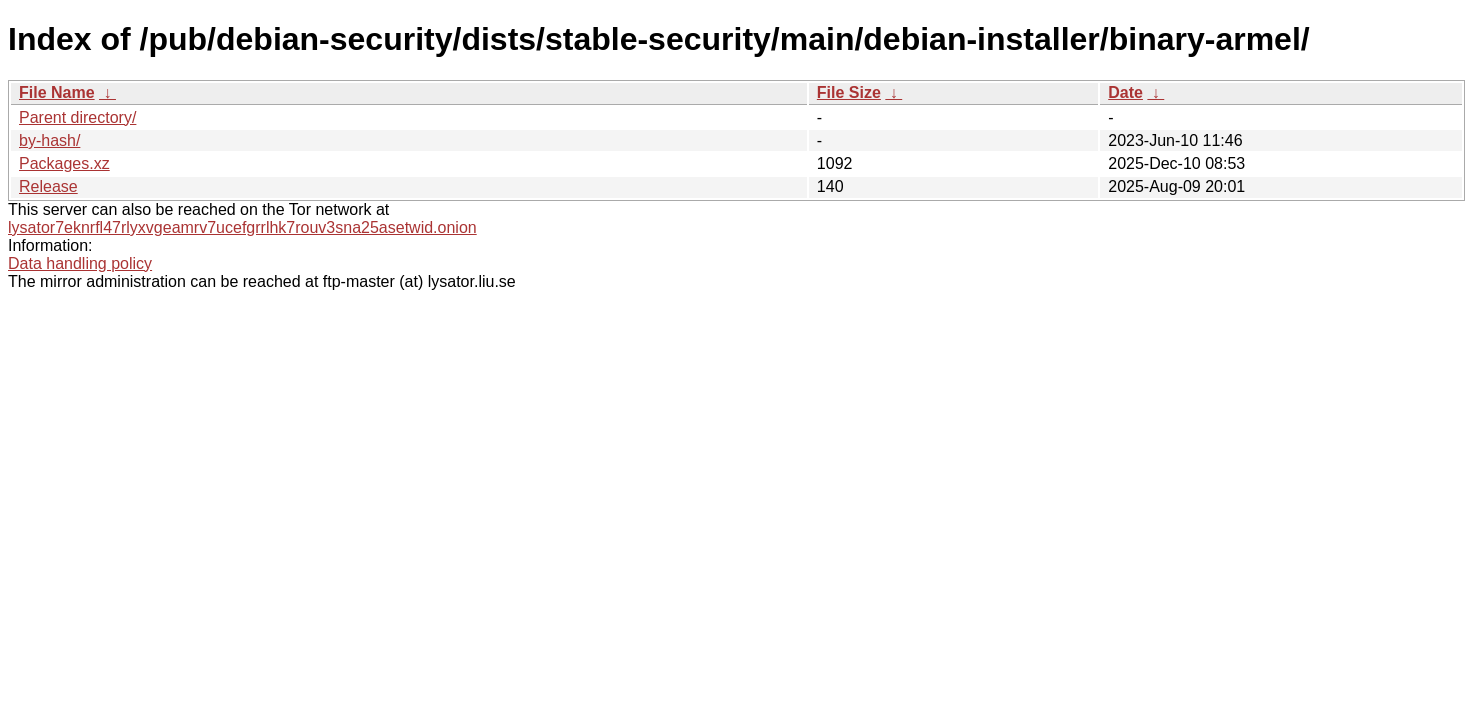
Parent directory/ (77, 117)
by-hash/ (49, 140)
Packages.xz (64, 163)
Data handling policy (80, 263)
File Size (849, 92)
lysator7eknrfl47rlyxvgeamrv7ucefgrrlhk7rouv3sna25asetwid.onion (242, 227)
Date (1125, 92)
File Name (57, 92)
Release (48, 186)
